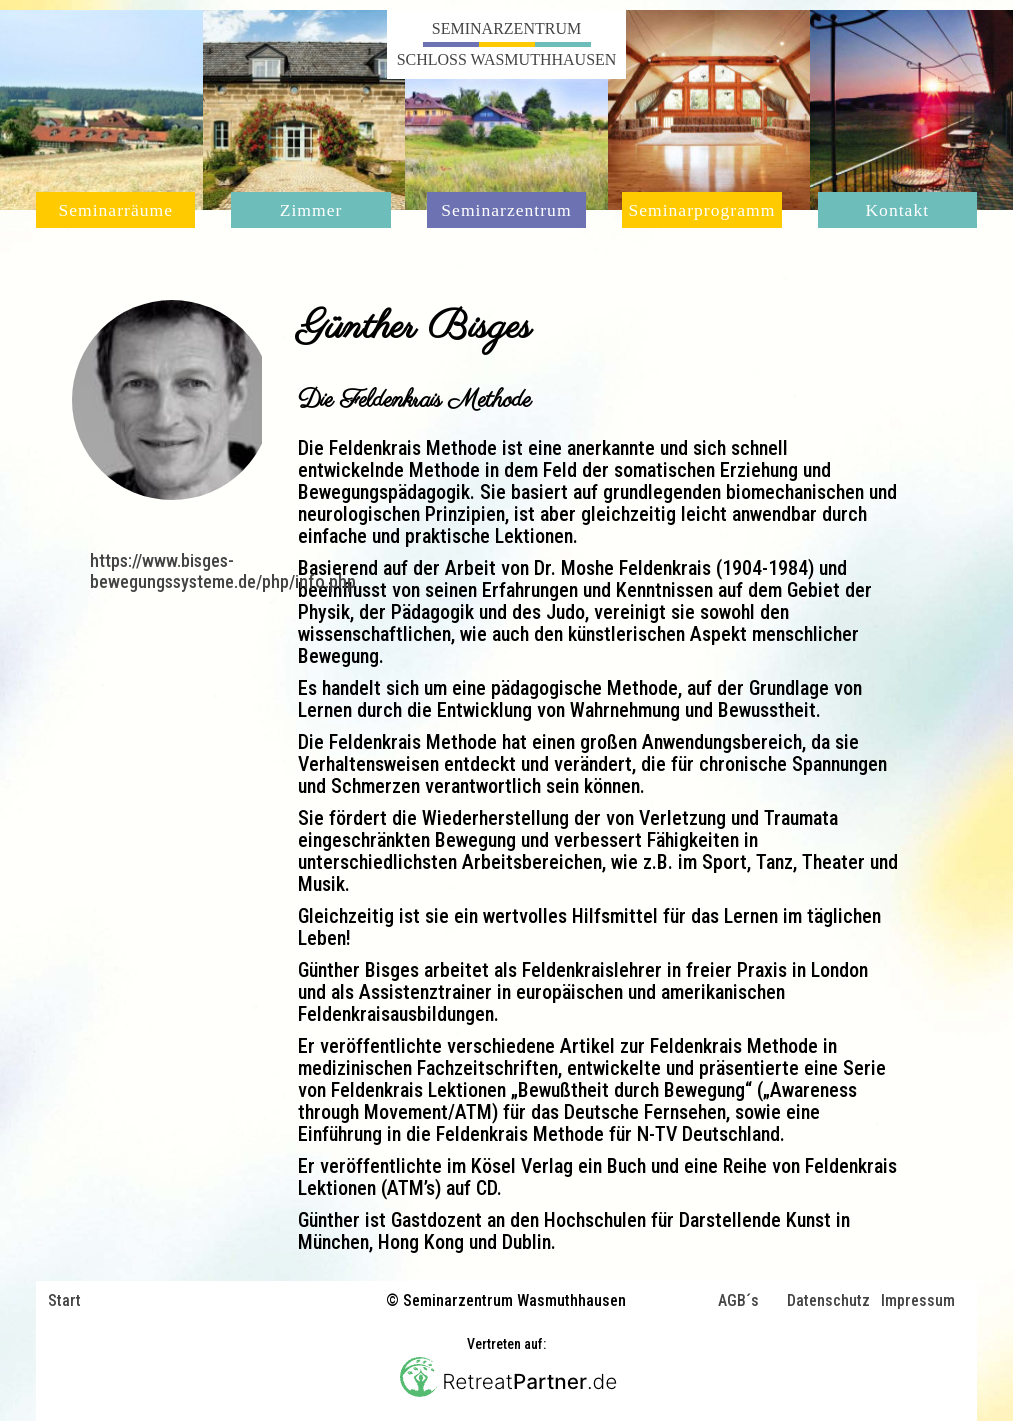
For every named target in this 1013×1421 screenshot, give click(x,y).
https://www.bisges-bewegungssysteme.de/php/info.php (223, 571)
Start (64, 1300)
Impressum (918, 1301)
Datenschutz (828, 1301)
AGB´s (738, 1301)
